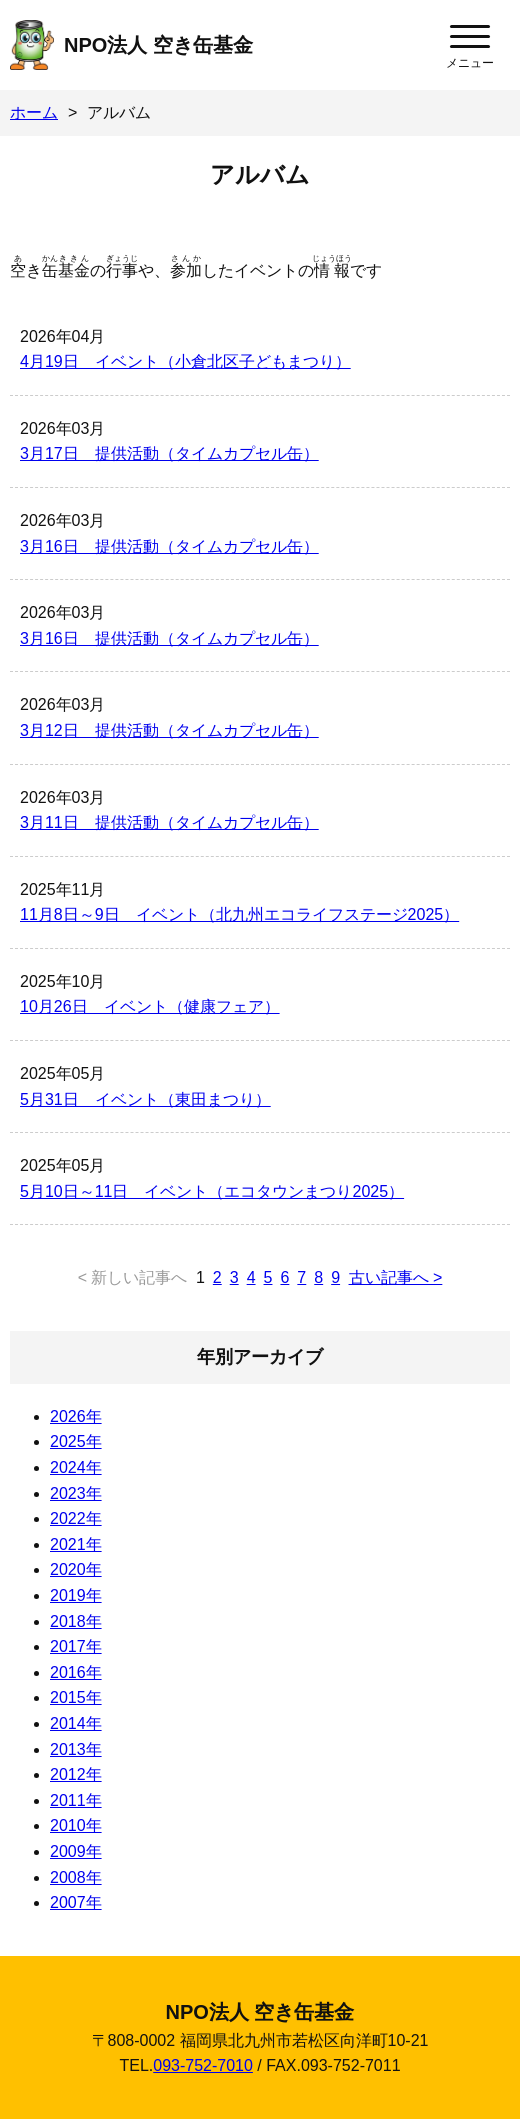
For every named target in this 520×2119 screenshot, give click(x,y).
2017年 (76, 1646)
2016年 (76, 1672)
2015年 (76, 1697)
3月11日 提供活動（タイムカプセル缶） (169, 822)
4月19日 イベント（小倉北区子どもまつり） (185, 361)
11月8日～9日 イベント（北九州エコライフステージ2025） (239, 914)
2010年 (76, 1825)
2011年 (76, 1800)
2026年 (76, 1416)
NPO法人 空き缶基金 (158, 45)
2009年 (76, 1851)
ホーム (34, 112)
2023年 (76, 1493)
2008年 (76, 1877)
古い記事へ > (396, 1277)
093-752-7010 (203, 2065)
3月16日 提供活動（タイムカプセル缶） (169, 546)
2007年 (76, 1902)
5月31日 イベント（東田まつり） (145, 1099)
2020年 (76, 1569)
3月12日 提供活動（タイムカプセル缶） (169, 730)
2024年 (76, 1467)
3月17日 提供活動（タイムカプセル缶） (169, 453)
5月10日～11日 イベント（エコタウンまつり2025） (212, 1191)
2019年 (76, 1595)
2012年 (76, 1774)
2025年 (76, 1441)
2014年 (76, 1723)
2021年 (76, 1544)
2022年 (76, 1518)
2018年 (76, 1621)
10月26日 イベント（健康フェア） (150, 1006)
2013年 (76, 1749)
